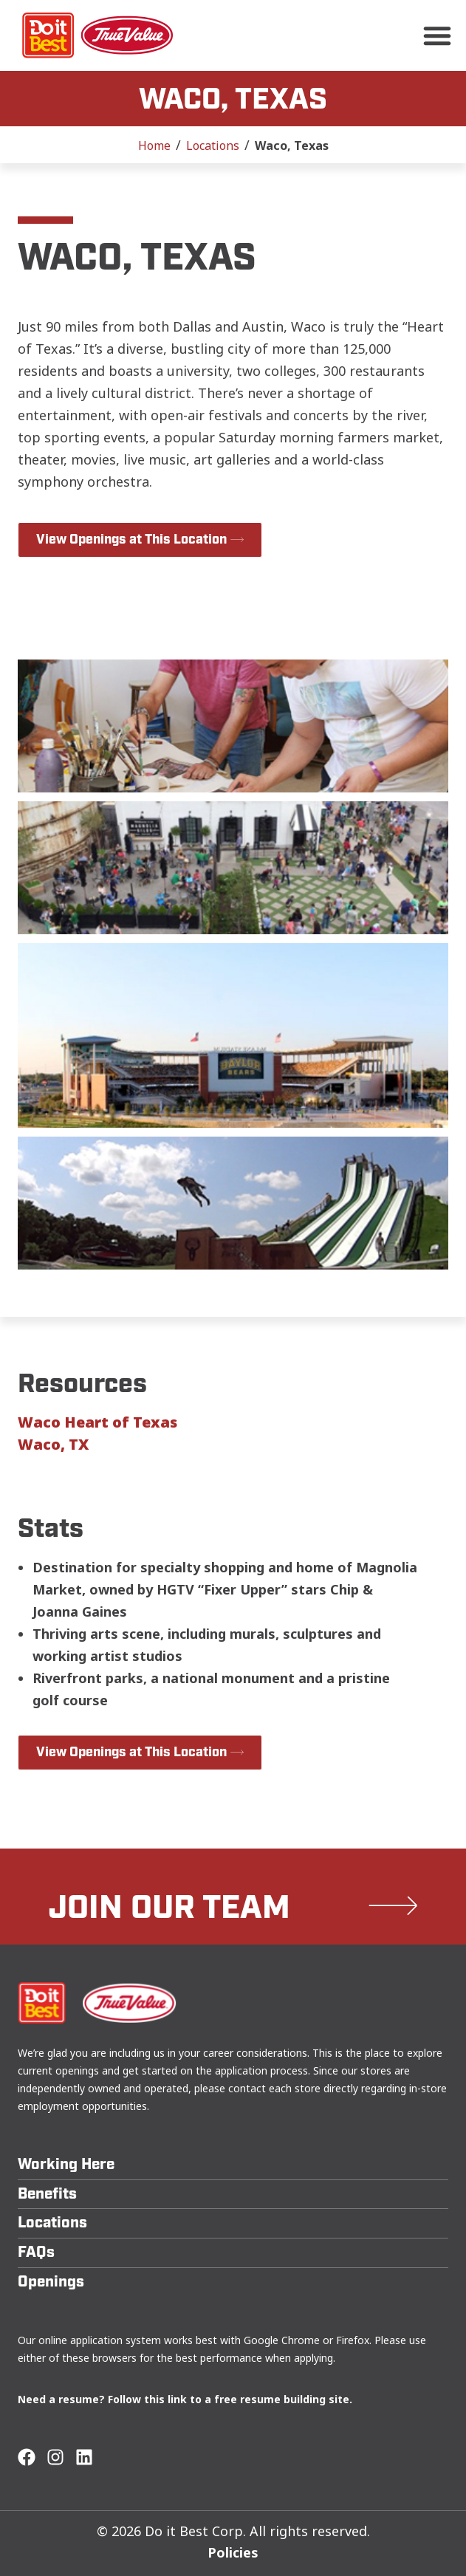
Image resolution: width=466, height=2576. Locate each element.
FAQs (36, 2252)
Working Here (66, 2164)
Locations (212, 145)
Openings (51, 2282)
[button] (437, 35)
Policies (233, 2552)
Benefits (47, 2194)
